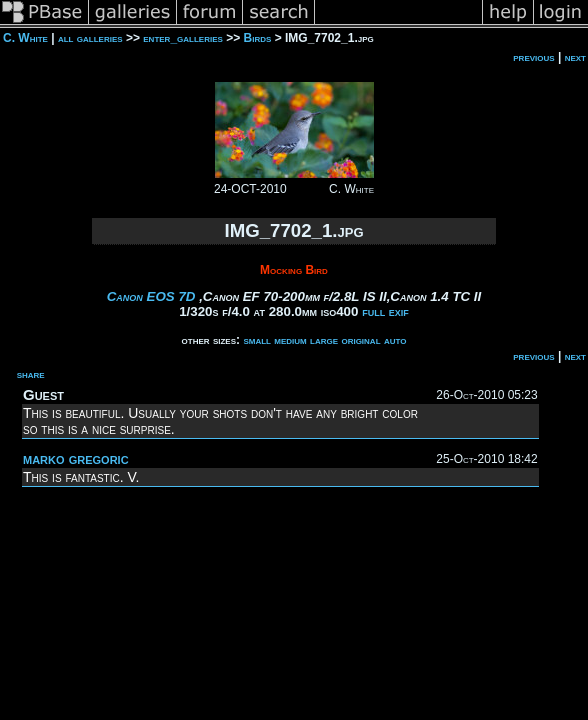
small (257, 340)
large (324, 340)
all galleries (90, 38)
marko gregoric (76, 458)
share (31, 374)
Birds (258, 38)
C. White (25, 38)
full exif (385, 311)
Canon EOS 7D (151, 296)
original (360, 340)
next (575, 57)
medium (290, 340)
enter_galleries (183, 38)
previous (533, 57)
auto (395, 340)
